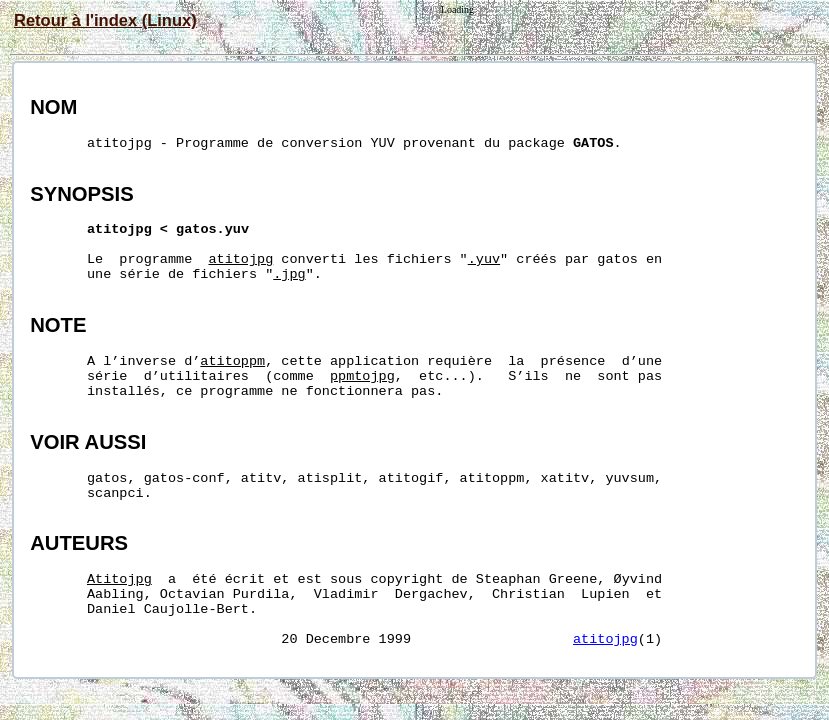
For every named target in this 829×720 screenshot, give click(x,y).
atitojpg (605, 639)
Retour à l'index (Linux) (105, 20)
